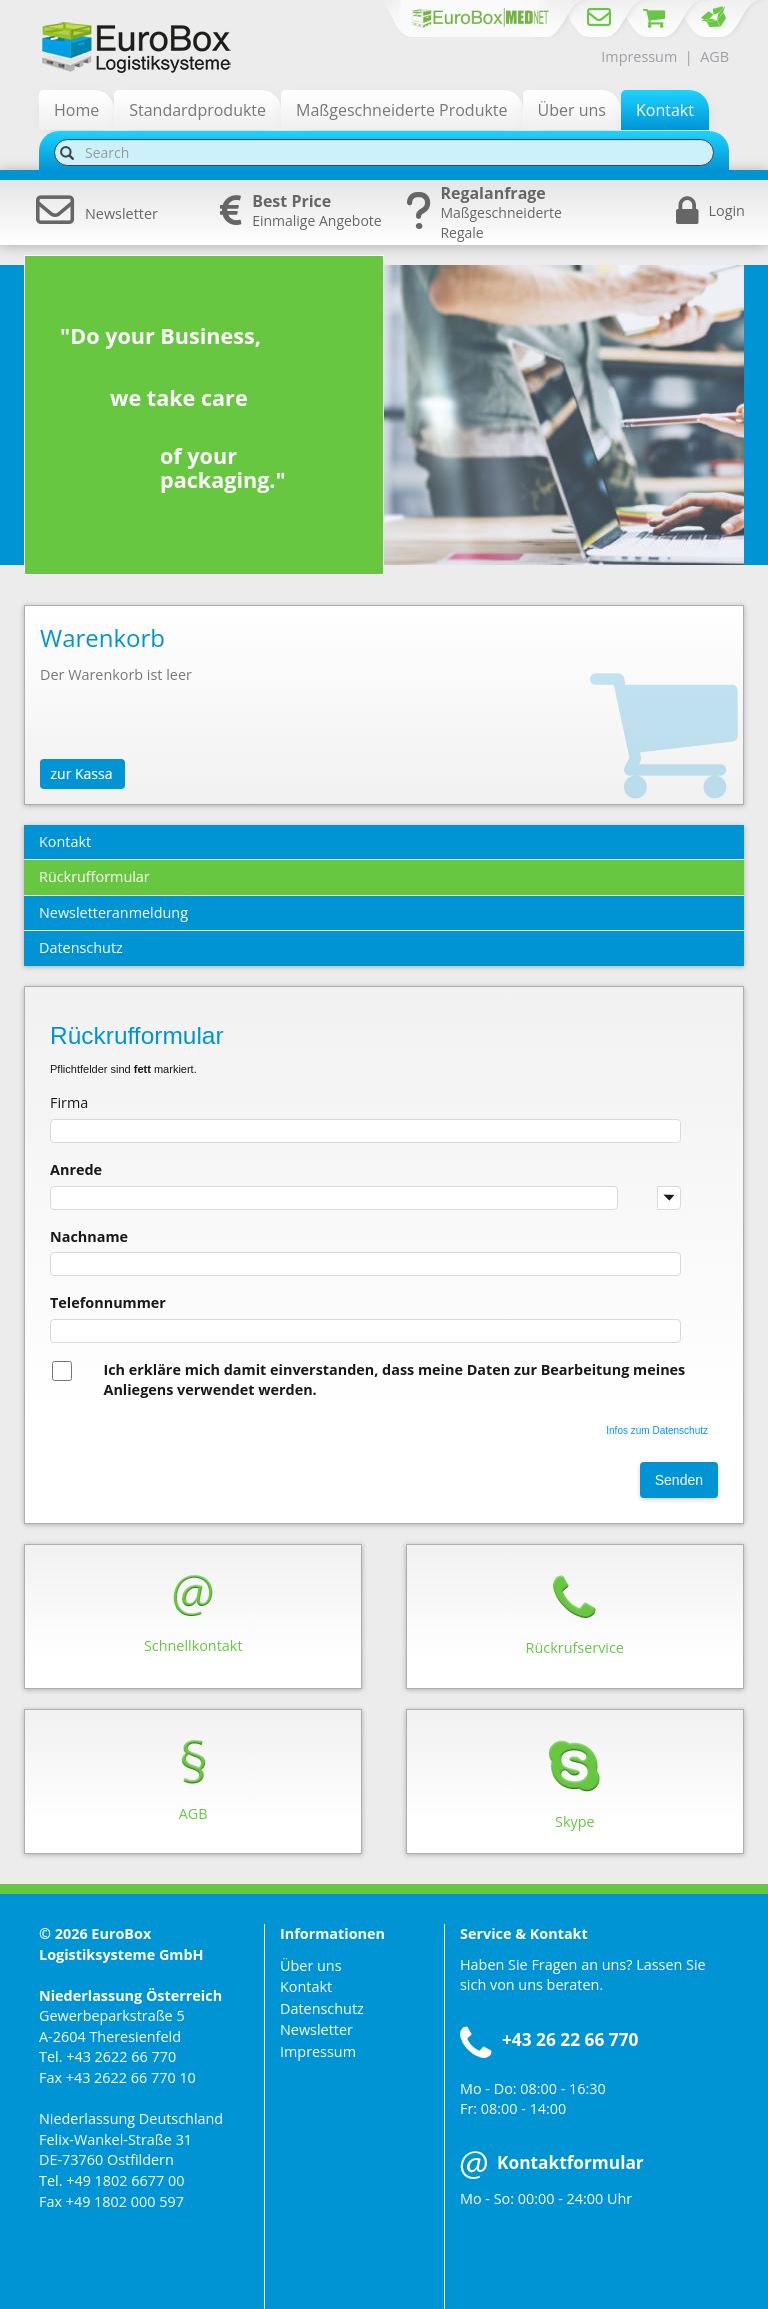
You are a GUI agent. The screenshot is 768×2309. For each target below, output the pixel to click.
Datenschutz (322, 2008)
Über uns (311, 1965)
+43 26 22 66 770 (570, 2039)
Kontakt (306, 1986)
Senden (679, 1480)
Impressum (639, 56)
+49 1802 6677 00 (125, 2180)
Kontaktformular (552, 2162)
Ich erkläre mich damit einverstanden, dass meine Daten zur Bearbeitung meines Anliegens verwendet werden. (394, 1380)
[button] (669, 1198)
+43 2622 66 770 (121, 2056)
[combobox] (365, 1198)
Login (727, 210)
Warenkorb (102, 637)
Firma (69, 1102)
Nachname (89, 1236)
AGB (714, 56)
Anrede (76, 1169)
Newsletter (97, 213)
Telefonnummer (108, 1302)
